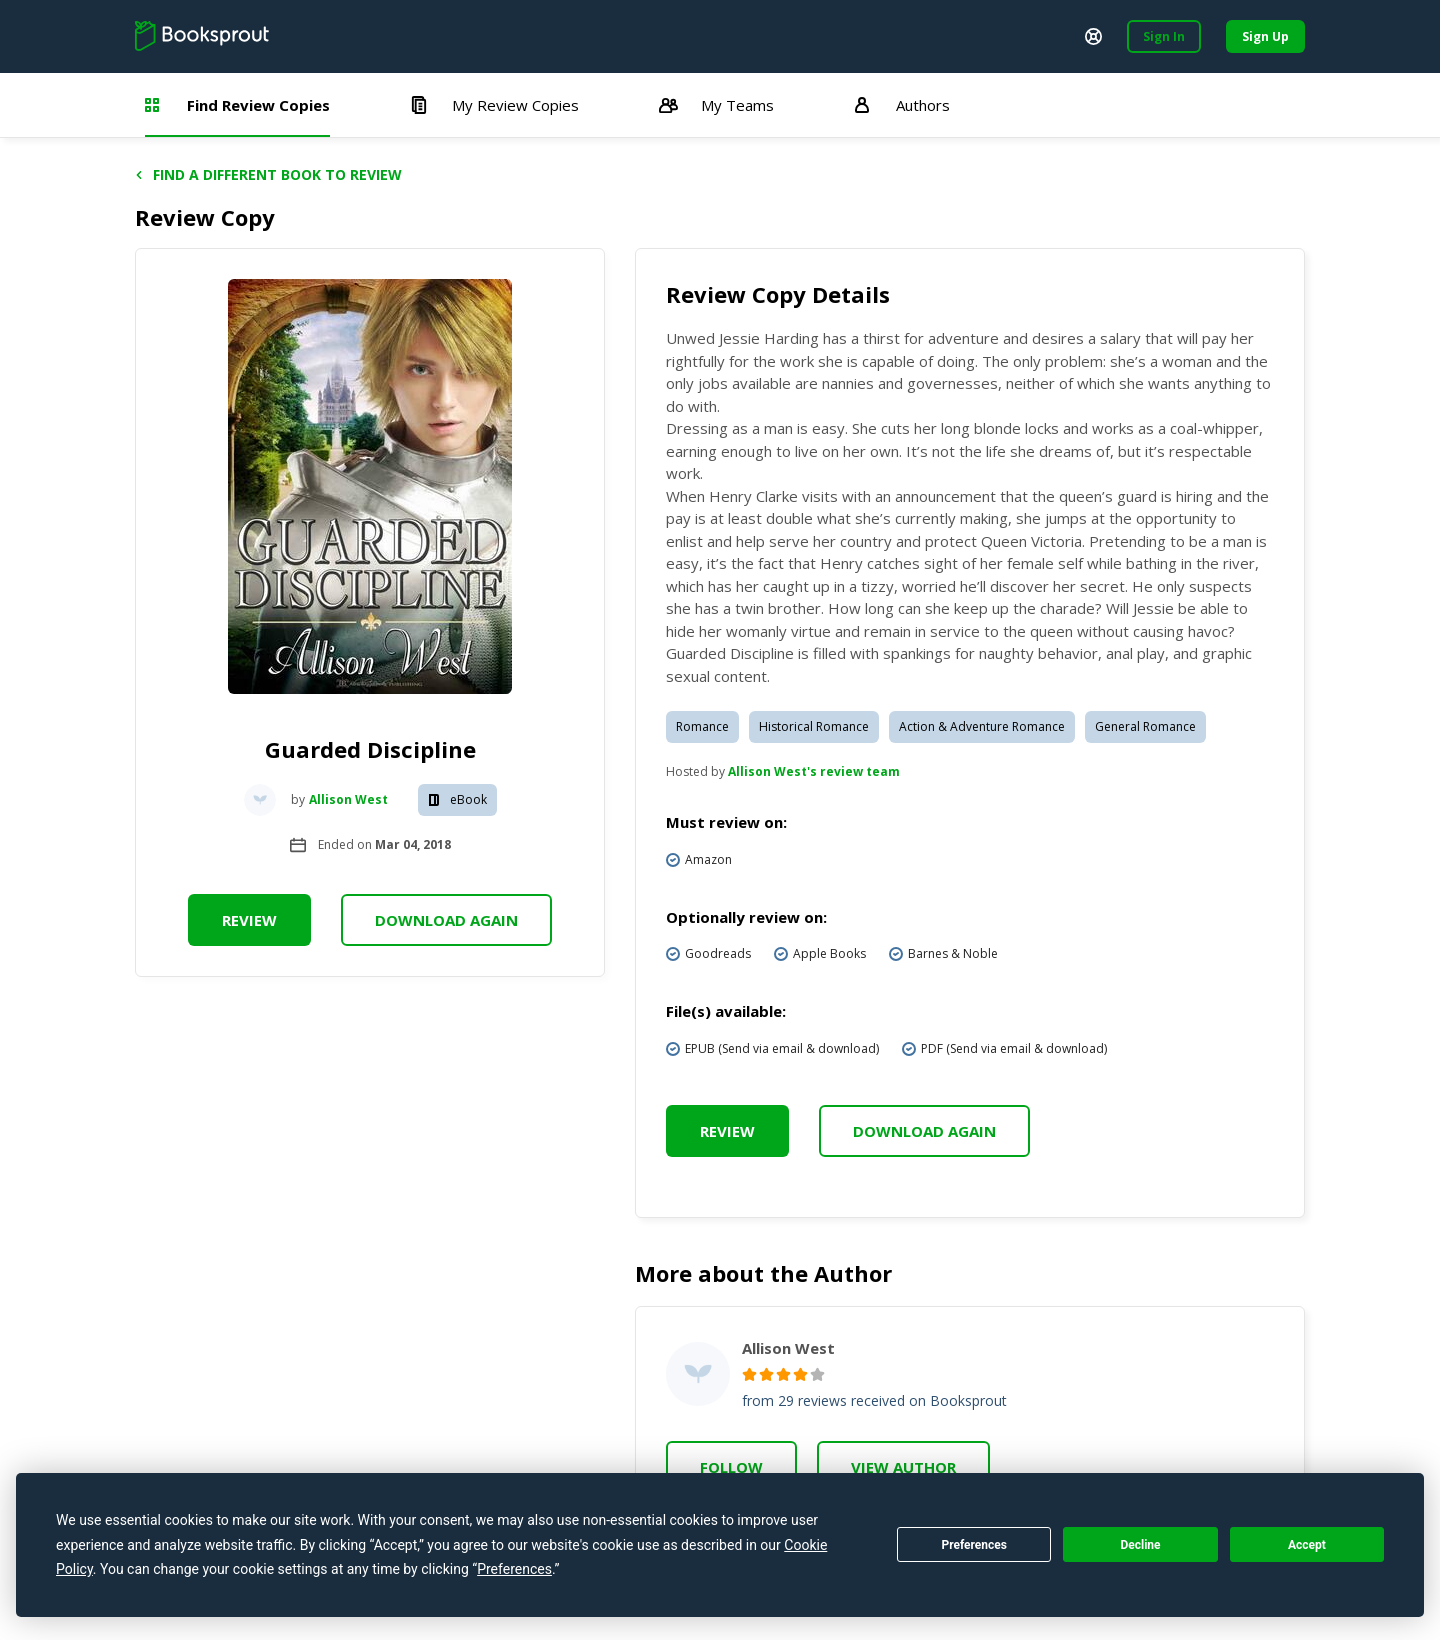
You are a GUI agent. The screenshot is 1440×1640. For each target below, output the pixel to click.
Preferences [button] (514, 1569)
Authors (902, 105)
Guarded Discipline (370, 749)
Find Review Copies (237, 105)
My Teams (716, 105)
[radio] (749, 1374)
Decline (1140, 1545)
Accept (1307, 1545)
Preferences (974, 1545)
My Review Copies (494, 105)
